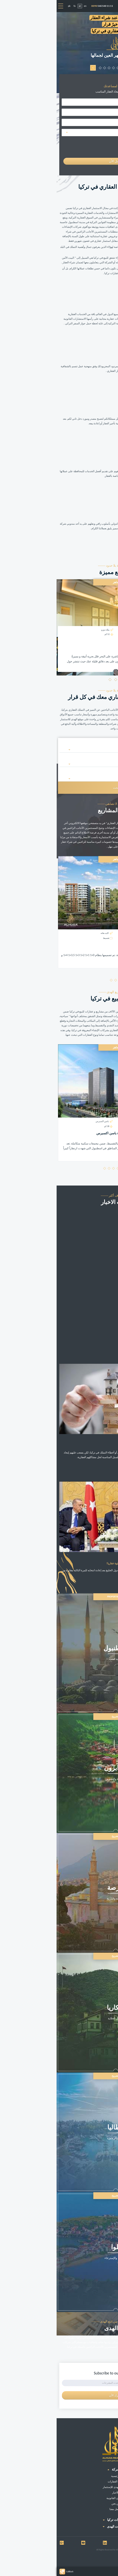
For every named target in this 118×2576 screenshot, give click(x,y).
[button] (59, 132)
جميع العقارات (59, 2481)
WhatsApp (107, 2571)
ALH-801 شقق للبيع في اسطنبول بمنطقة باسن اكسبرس (77, 1133)
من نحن (59, 2503)
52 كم (52, 634)
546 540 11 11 (45, 5)
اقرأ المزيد (109, 279)
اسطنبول (109, 630)
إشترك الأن (59, 2395)
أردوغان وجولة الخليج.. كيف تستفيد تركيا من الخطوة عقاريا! (82, 1563)
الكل (106, 749)
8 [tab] (43, 67)
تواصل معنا (59, 2509)
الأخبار (59, 2492)
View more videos (105, 1346)
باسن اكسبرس (47, 1121)
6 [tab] (52, 67)
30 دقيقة (110, 938)
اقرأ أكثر (110, 376)
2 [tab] (70, 67)
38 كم (52, 1126)
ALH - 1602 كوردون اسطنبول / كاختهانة (89, 945)
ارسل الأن (59, 161)
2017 (111, 1126)
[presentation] (59, 146)
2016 (111, 634)
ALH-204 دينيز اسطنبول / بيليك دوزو (88, 646)
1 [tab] (74, 67)
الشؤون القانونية (59, 2498)
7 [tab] (47, 67)
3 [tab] (65, 67)
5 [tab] (56, 67)
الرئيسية (59, 2476)
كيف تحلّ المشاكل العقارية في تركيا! (95, 1445)
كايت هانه (50, 933)
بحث (59, 787)
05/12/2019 (108, 638)
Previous (82, 68)
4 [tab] (61, 67)
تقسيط (51, 938)
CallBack (10, 2572)
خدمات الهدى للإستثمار (59, 2487)
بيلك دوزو (51, 630)
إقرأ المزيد (109, 1464)
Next (36, 68)
